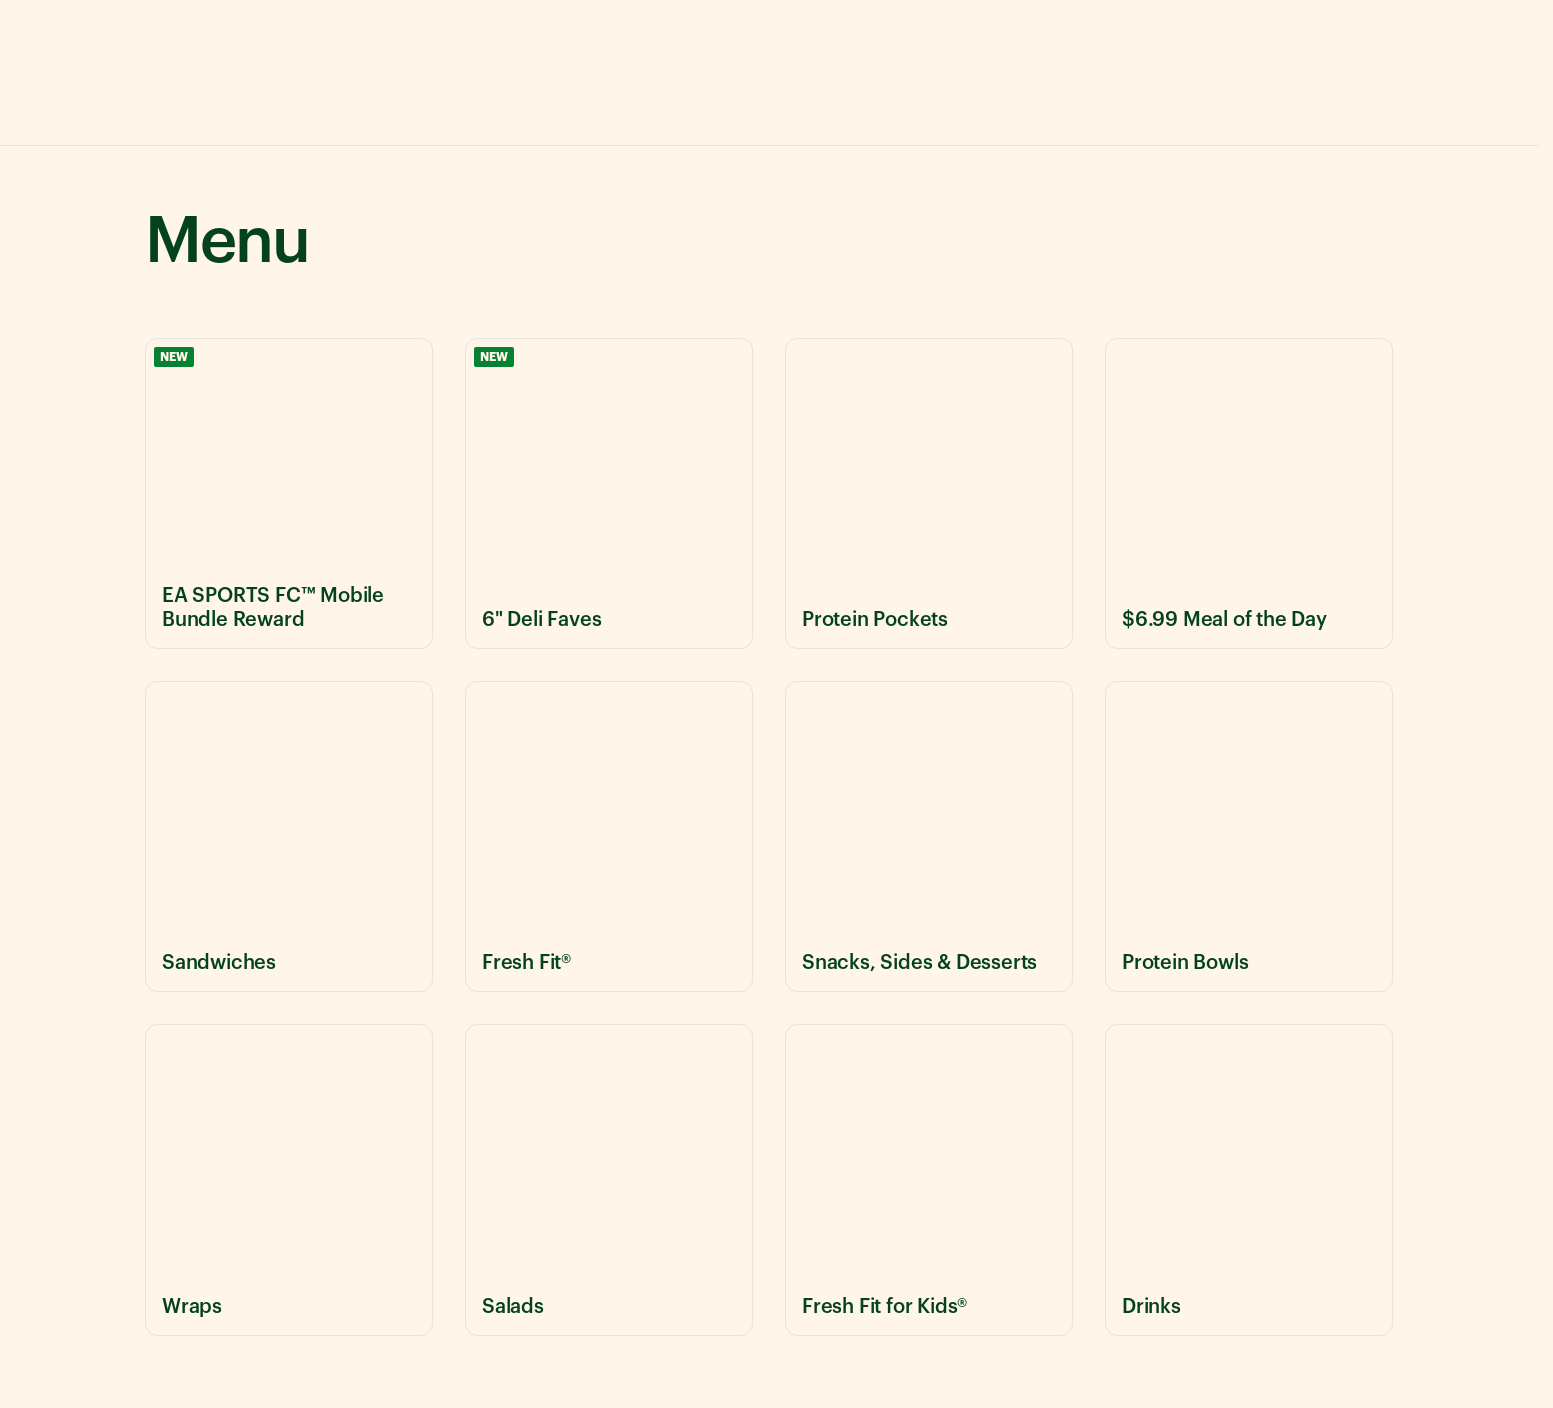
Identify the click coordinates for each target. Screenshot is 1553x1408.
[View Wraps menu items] (289, 1179)
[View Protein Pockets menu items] (929, 493)
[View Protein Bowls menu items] (1249, 836)
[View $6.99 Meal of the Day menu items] (1249, 493)
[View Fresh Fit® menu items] (609, 836)
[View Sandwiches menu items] (289, 836)
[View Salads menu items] (609, 1179)
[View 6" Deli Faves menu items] (609, 493)
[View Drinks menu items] (1249, 1179)
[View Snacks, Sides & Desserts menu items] (929, 836)
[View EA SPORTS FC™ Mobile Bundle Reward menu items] (289, 493)
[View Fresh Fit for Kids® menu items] (929, 1179)
